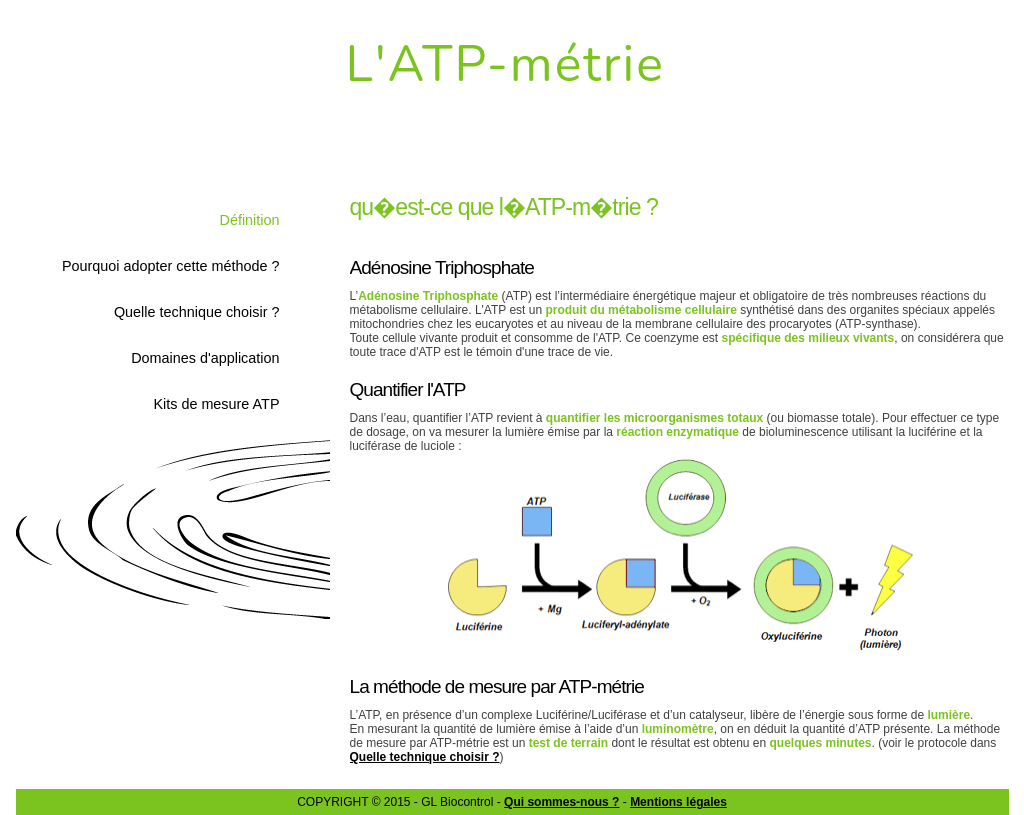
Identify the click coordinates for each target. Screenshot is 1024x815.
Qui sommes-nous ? (561, 802)
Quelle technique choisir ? (197, 312)
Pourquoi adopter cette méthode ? (171, 266)
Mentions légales (678, 802)
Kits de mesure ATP (216, 404)
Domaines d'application (205, 358)
